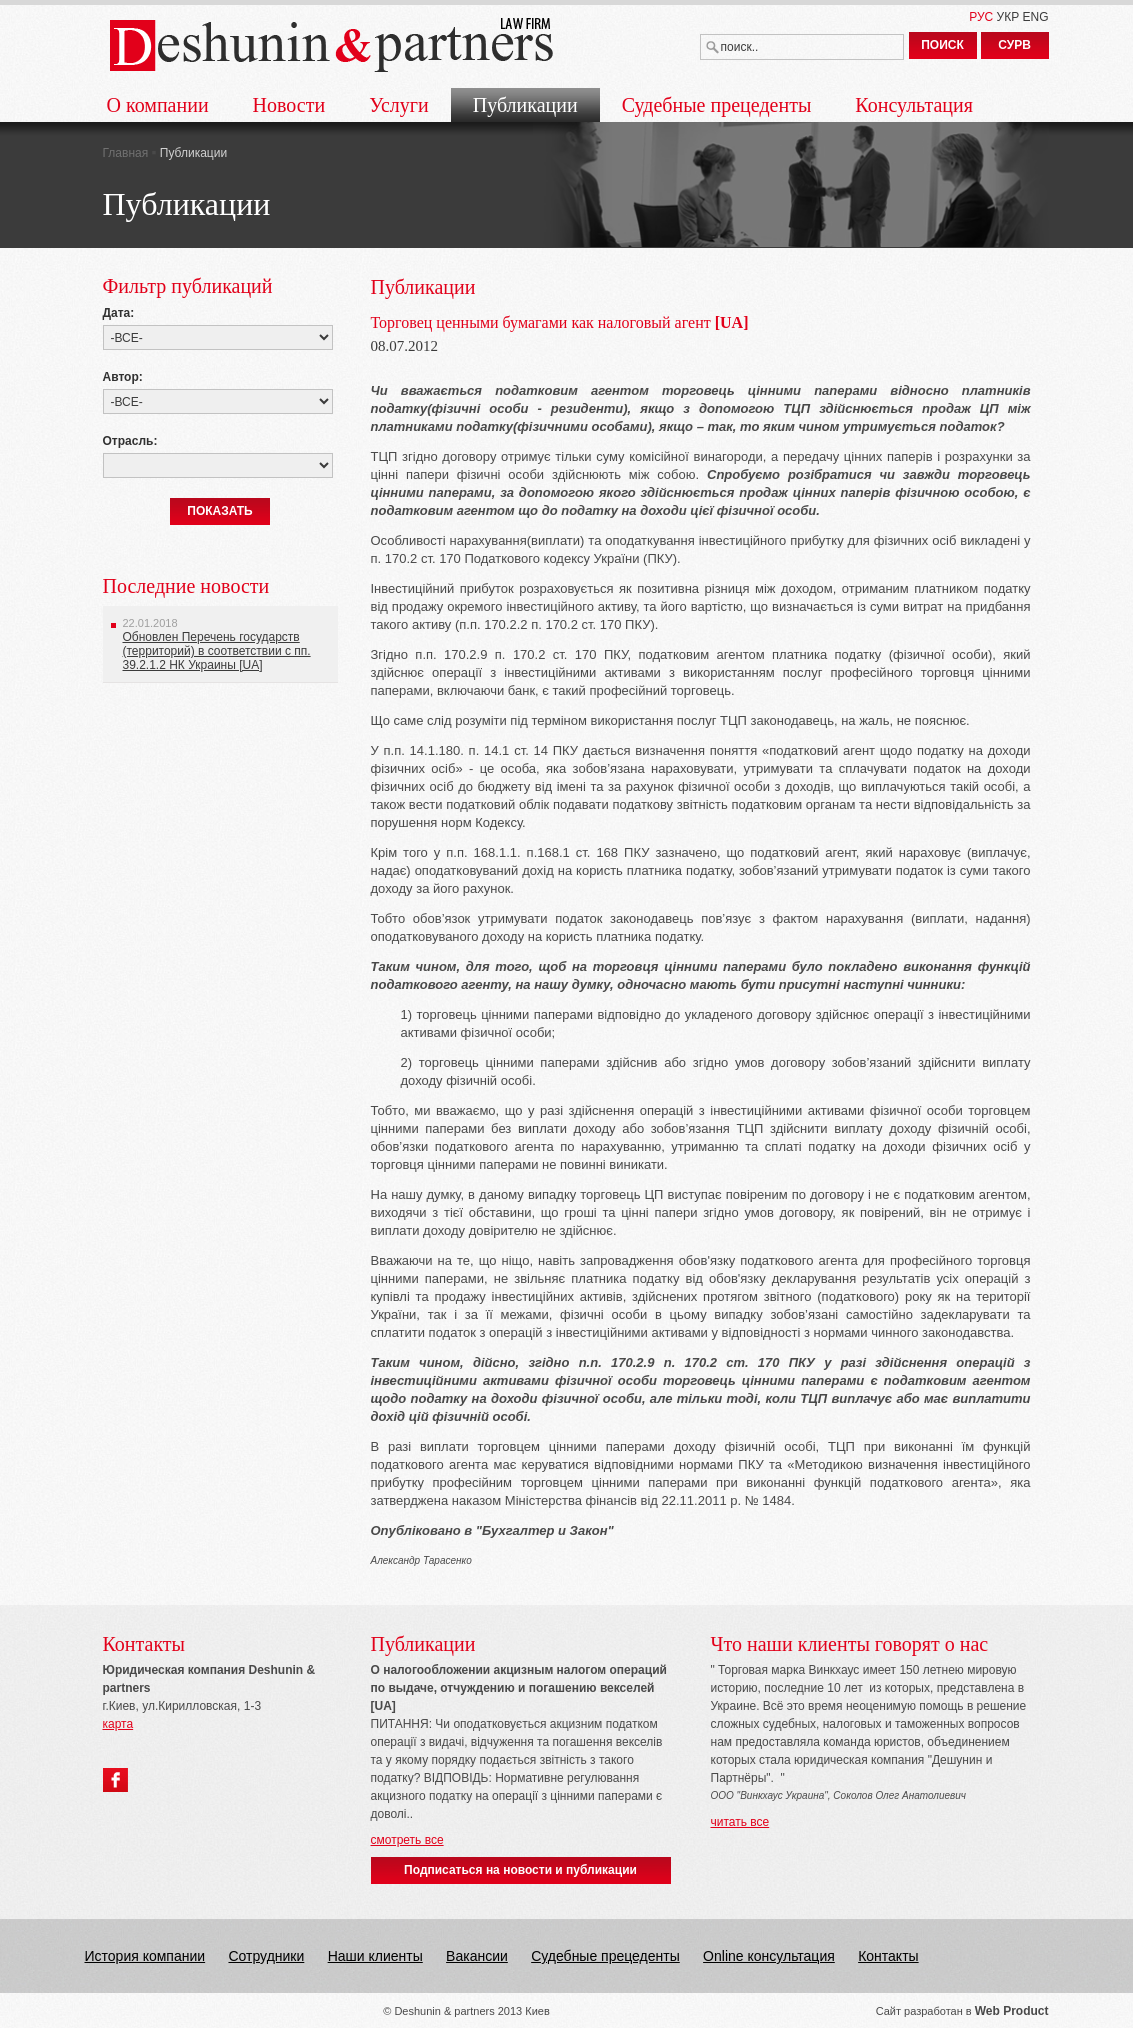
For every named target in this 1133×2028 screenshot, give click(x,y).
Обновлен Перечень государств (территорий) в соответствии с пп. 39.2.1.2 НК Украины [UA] (217, 651)
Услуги (399, 105)
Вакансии (477, 1956)
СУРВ (1014, 45)
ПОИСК (942, 45)
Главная (126, 153)
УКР (1008, 17)
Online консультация (769, 1956)
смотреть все (407, 1840)
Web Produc (1010, 2011)
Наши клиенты (375, 1956)
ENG (1035, 17)
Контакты (888, 1956)
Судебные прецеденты (717, 105)
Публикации (525, 105)
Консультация (914, 105)
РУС (981, 17)
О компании (158, 105)
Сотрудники (266, 1956)
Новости (289, 105)
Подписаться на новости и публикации (520, 1870)
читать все (740, 1822)
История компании (145, 1956)
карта (118, 1724)
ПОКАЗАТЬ (220, 511)
